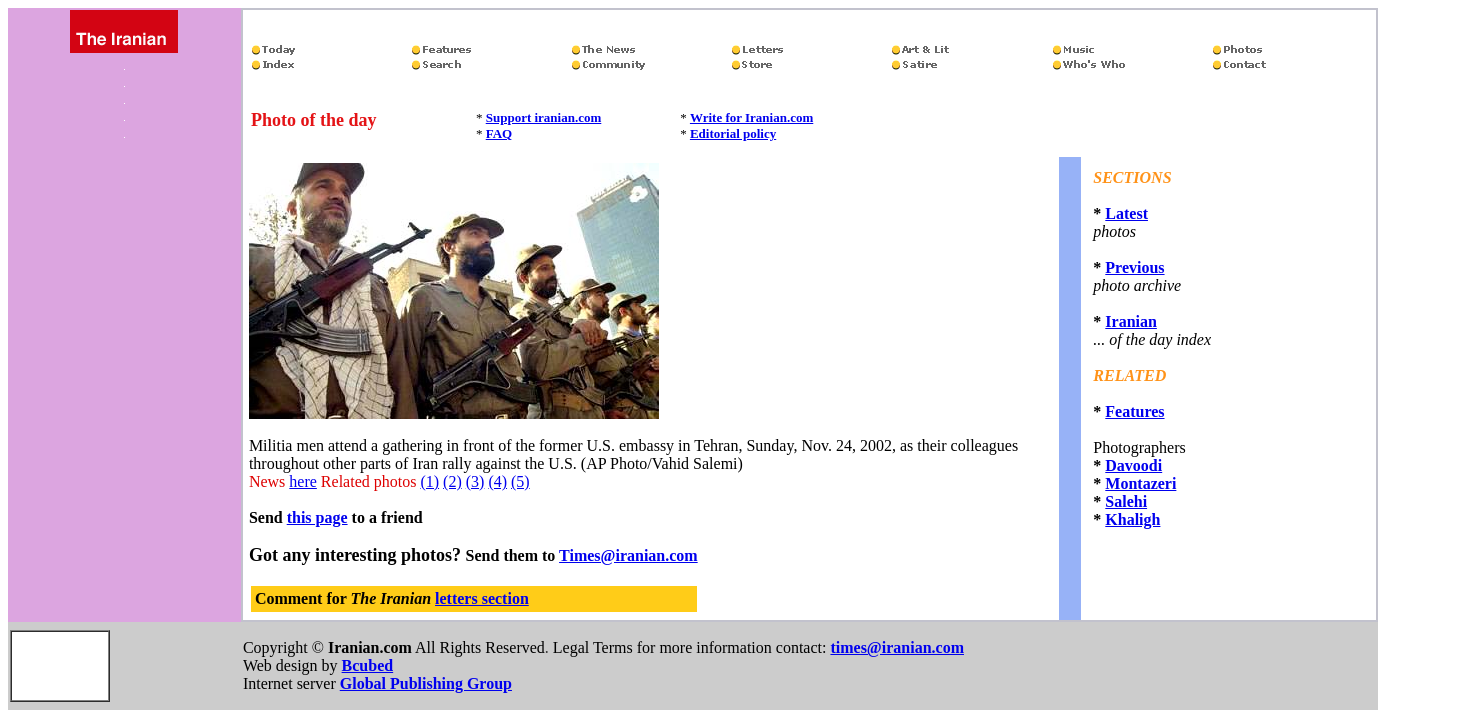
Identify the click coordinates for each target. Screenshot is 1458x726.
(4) (497, 481)
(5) (520, 481)
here (303, 481)
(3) (475, 481)
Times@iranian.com (628, 555)
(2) (452, 481)
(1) (429, 481)
